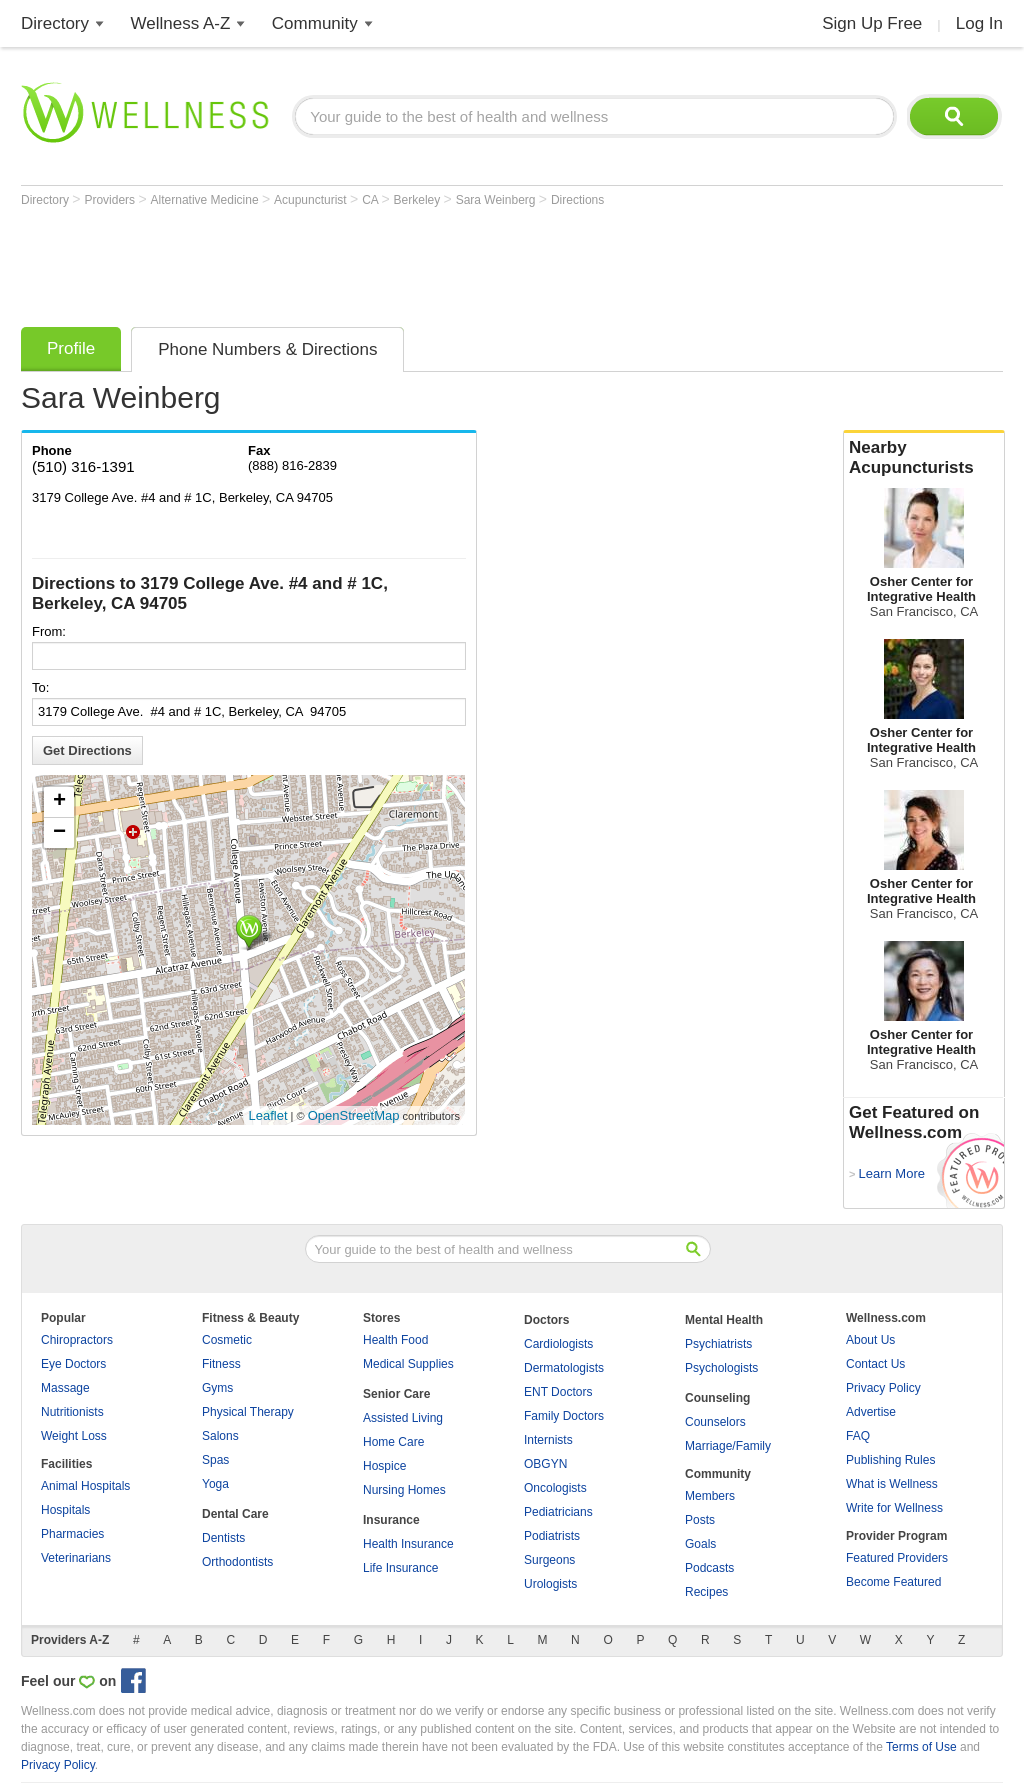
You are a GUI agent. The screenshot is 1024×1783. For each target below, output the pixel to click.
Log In (979, 23)
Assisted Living (403, 1418)
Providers (111, 200)
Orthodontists (237, 1562)
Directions (577, 200)
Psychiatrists (718, 1344)
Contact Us (875, 1364)
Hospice (384, 1466)
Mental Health (724, 1320)
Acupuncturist (312, 200)
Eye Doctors (73, 1364)
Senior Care (396, 1394)
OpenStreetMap (354, 1115)
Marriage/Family (728, 1446)
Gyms (217, 1388)
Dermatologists (564, 1368)
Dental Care (235, 1514)
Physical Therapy (248, 1412)
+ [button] (59, 802)
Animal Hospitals (85, 1486)
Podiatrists (552, 1536)
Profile (71, 348)
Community (315, 23)
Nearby (924, 458)
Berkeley (419, 200)
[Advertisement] (385, 262)
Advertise (871, 1412)
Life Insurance (400, 1568)
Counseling (717, 1398)
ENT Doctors (558, 1392)
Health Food (395, 1340)
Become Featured (893, 1582)
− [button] (59, 833)
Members (710, 1496)
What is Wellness (892, 1484)
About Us (870, 1340)
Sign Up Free (872, 23)
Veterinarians (76, 1558)
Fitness (221, 1364)
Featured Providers (897, 1558)
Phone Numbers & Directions (267, 349)
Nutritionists (72, 1412)
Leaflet (268, 1115)
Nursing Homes (404, 1490)
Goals (700, 1544)
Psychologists (721, 1368)
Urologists (550, 1584)
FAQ (858, 1436)
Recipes (706, 1592)
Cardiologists (558, 1344)
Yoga (215, 1484)
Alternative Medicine (206, 200)
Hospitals (65, 1510)
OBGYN (545, 1464)
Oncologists (555, 1488)
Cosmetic (227, 1340)
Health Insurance (408, 1544)
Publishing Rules (890, 1460)
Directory (55, 23)
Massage (65, 1388)
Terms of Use (921, 1747)
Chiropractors (77, 1340)
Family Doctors (564, 1416)
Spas (215, 1460)
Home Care (393, 1442)
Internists (548, 1440)
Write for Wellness (894, 1508)
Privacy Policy (883, 1388)
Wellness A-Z (181, 23)
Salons (220, 1436)
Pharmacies (72, 1534)
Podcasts (709, 1568)
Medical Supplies (408, 1364)
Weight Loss (74, 1436)
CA (371, 200)
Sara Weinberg (497, 200)
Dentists (223, 1538)
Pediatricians (558, 1512)
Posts (700, 1520)
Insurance (391, 1520)
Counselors (715, 1422)
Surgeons (549, 1560)
